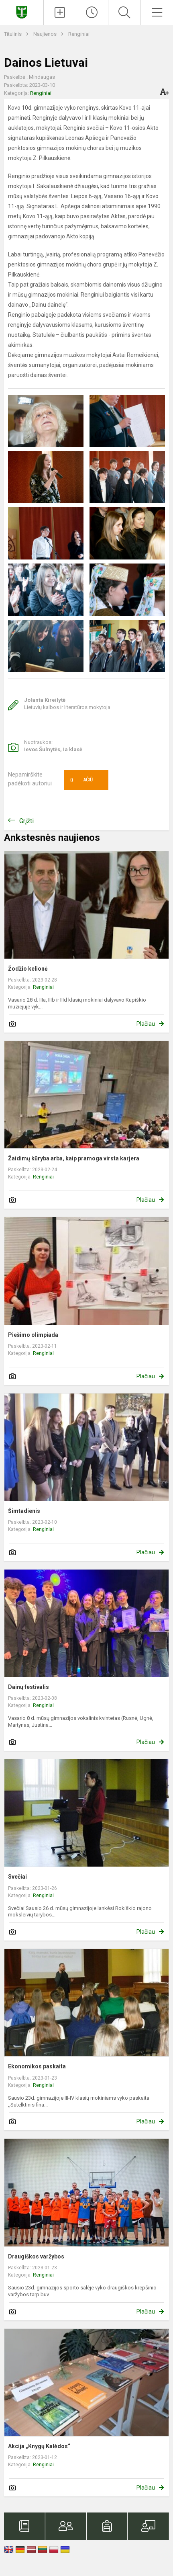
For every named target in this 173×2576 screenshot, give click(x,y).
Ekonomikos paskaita (37, 2066)
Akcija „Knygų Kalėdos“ (39, 2446)
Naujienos (45, 34)
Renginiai (79, 34)
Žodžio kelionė (28, 968)
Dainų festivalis (28, 1687)
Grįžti (26, 821)
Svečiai (17, 1876)
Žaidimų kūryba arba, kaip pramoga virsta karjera (73, 1158)
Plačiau (145, 1024)
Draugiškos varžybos (36, 2256)
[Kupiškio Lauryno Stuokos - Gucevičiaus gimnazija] (22, 11)
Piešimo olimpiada (33, 1335)
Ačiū (81, 780)
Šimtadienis (24, 1511)
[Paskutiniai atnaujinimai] (92, 12)
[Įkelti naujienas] (60, 12)
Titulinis (13, 34)
